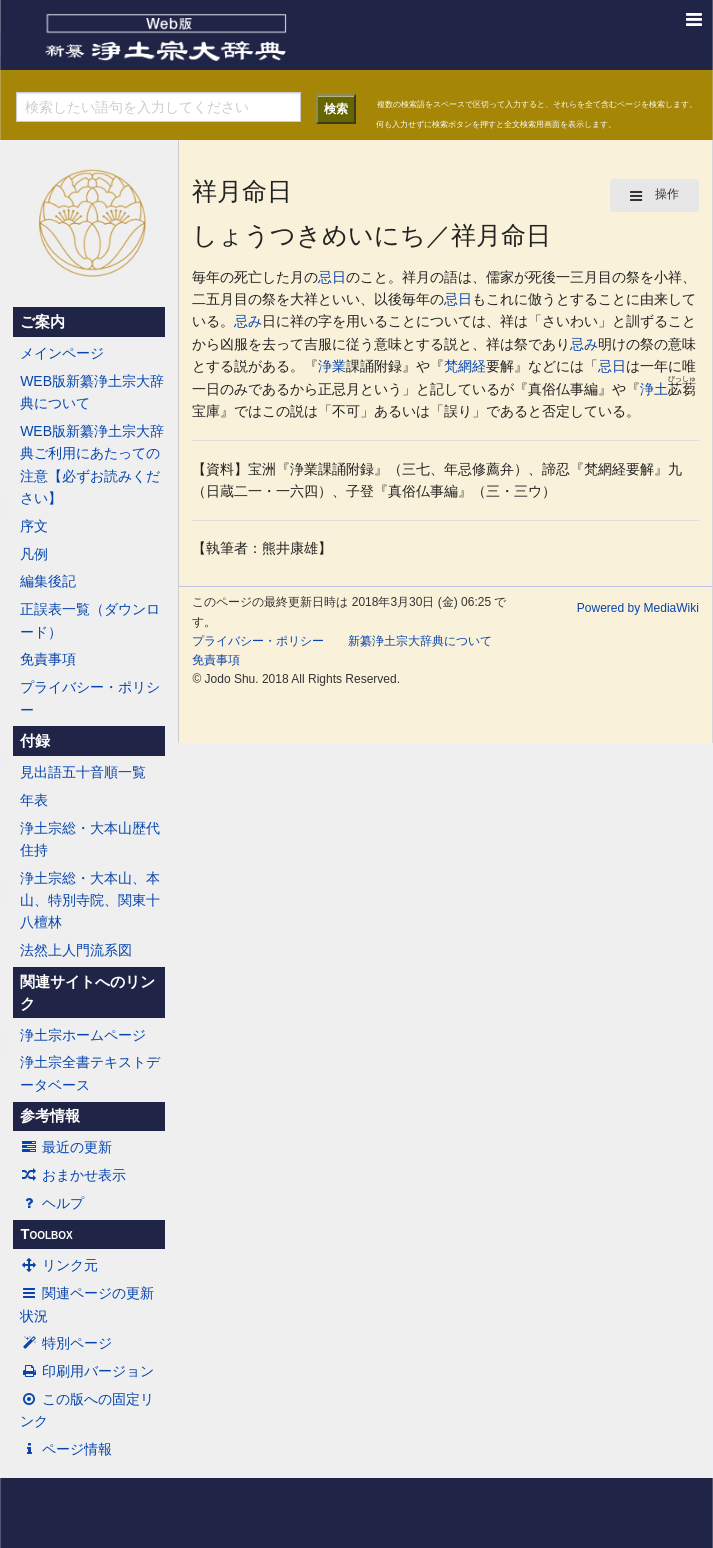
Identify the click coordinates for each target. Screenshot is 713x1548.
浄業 (332, 366)
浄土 (654, 389)
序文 (34, 526)
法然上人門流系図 (76, 950)
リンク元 (59, 1265)
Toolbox (46, 1234)
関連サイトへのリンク (87, 993)
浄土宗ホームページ (83, 1035)
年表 (34, 800)
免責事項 (48, 659)
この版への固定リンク (87, 1410)
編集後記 (48, 581)
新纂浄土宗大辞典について (420, 641)
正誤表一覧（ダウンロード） (90, 620)
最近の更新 (66, 1147)
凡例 (34, 554)
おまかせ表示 (73, 1175)
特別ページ (66, 1343)
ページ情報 (66, 1449)
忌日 (332, 277)
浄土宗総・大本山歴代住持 (90, 839)
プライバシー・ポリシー (90, 698)
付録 (35, 741)
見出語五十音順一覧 (83, 772)
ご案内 (42, 322)
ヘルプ (52, 1203)
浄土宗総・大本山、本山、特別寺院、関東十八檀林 (90, 900)
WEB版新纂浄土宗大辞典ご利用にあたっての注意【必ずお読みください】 (92, 464)
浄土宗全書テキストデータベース (90, 1073)
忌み (248, 321)
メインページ (62, 353)
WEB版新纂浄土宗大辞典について (92, 392)
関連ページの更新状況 (87, 1304)
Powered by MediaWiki (638, 608)
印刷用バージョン (87, 1371)
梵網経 (465, 366)
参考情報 (50, 1116)
